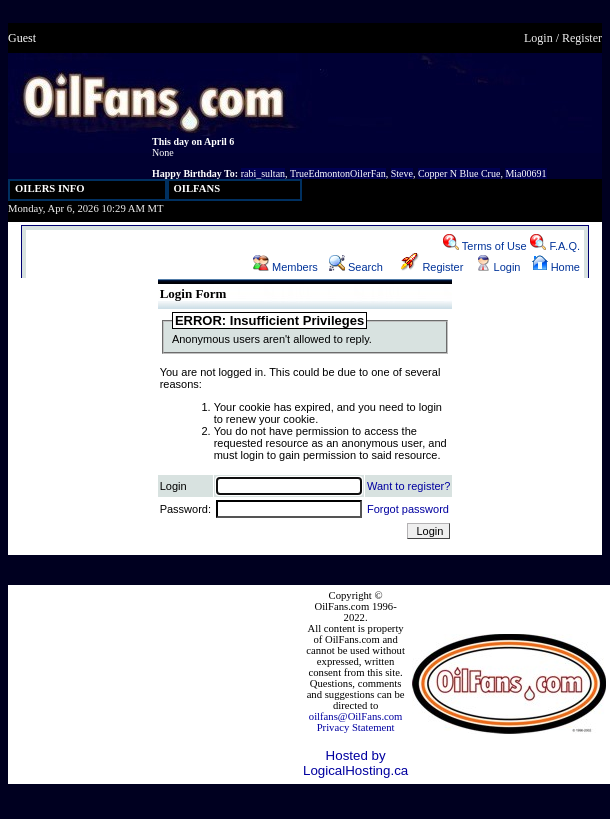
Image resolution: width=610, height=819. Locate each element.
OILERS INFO (50, 188)
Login (538, 38)
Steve (402, 173)
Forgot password (408, 509)
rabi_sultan (263, 173)
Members (285, 267)
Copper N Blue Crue (459, 173)
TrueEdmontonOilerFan (338, 173)
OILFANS (197, 188)
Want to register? (408, 486)
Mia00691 (525, 173)
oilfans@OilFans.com (356, 716)
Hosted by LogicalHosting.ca (355, 763)
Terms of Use (485, 246)
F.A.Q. (555, 246)
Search (356, 267)
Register (582, 38)
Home (556, 267)
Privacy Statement (356, 727)
